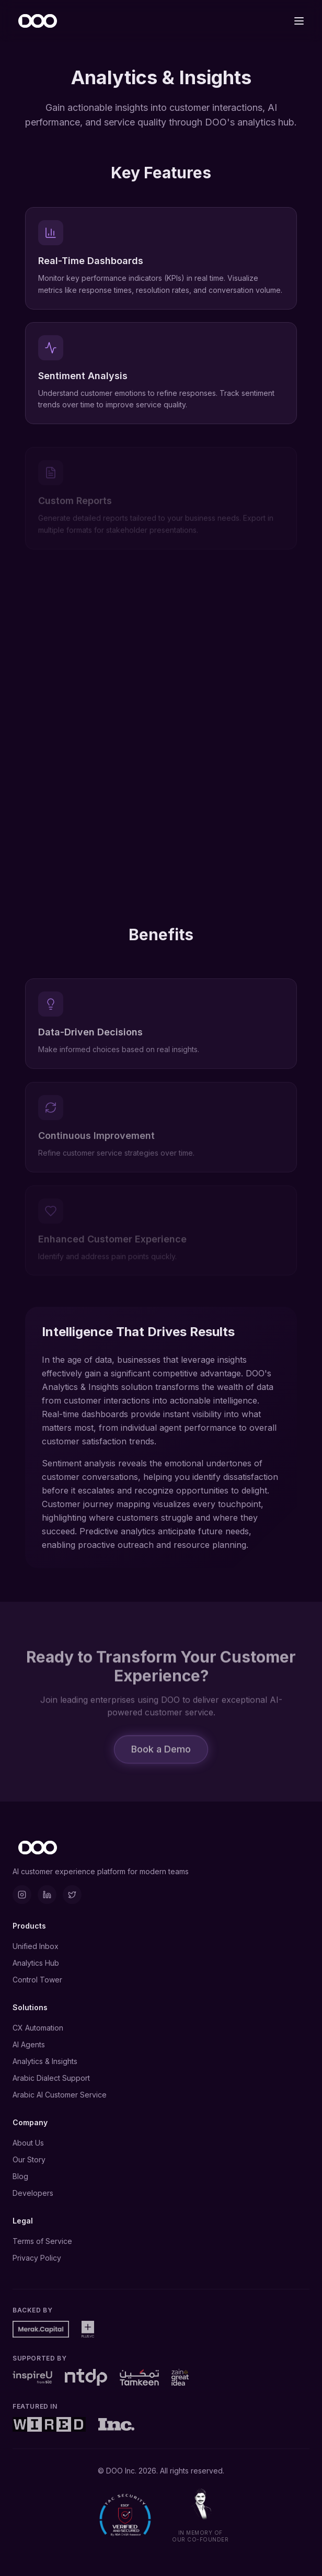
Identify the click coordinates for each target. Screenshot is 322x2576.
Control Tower (37, 1979)
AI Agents (29, 2044)
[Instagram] (22, 1894)
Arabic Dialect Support (51, 2077)
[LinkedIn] (47, 1894)
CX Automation (38, 2027)
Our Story (29, 2159)
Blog (20, 2176)
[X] (72, 1894)
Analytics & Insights (45, 2061)
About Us (28, 2142)
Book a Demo (161, 1754)
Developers (33, 2193)
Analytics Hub (36, 1962)
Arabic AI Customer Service (60, 2094)
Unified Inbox (36, 1946)
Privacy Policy (37, 2257)
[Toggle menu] (299, 20)
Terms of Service (42, 2241)
